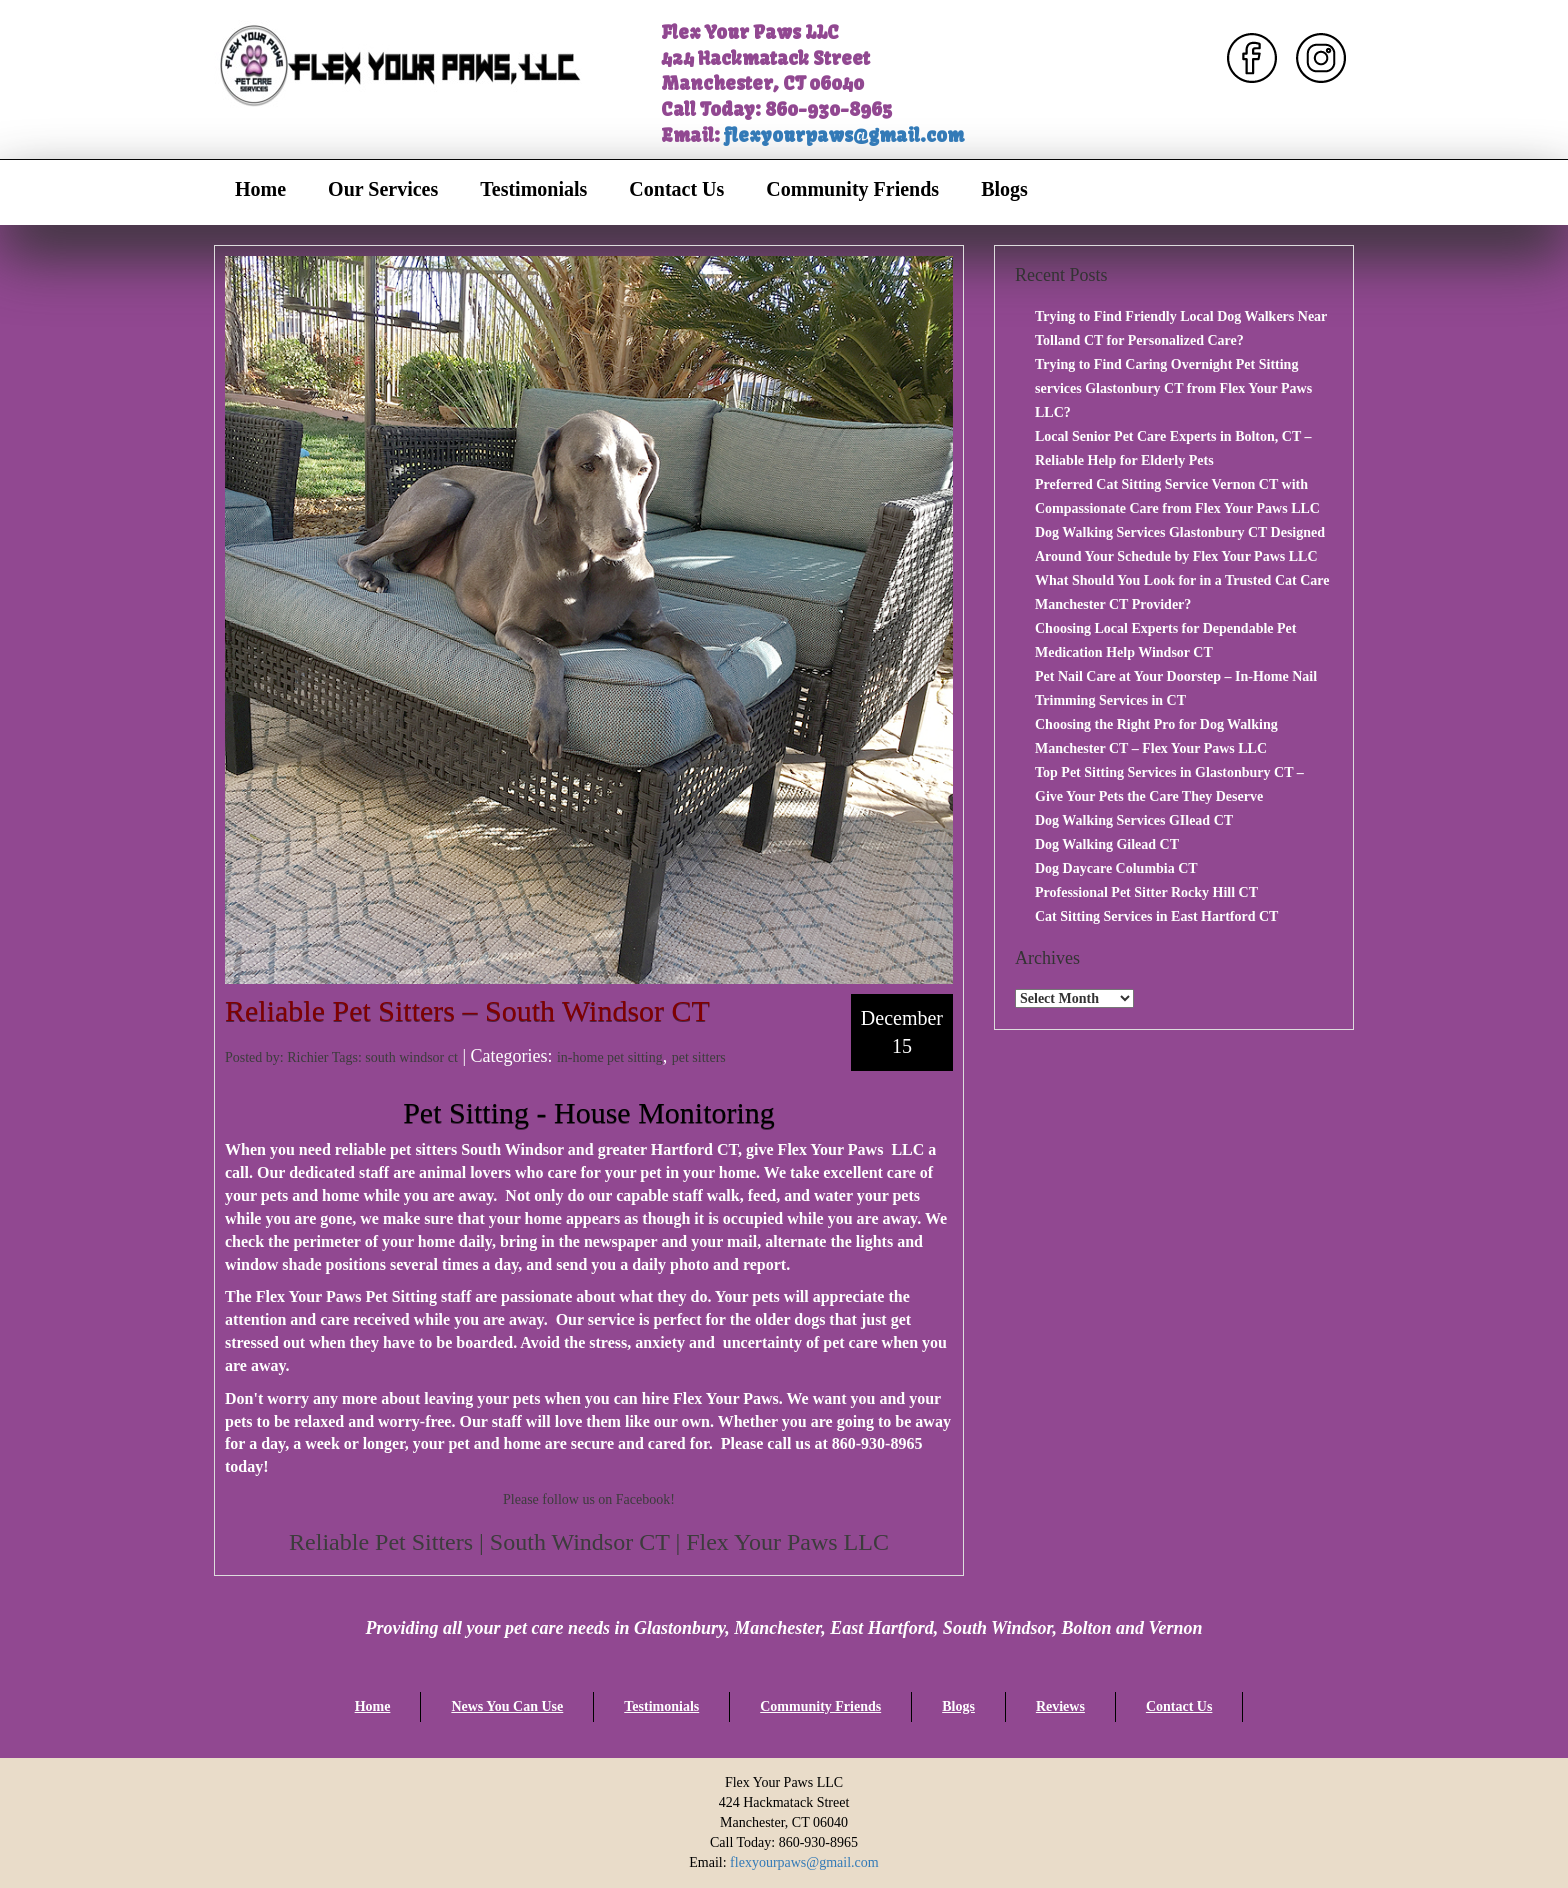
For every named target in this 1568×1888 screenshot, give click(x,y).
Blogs (1004, 189)
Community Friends (852, 189)
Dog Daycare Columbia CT (1116, 868)
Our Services (383, 189)
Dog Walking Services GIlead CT (1134, 820)
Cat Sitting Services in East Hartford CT (1156, 916)
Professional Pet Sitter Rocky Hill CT (1146, 892)
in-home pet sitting (610, 1057)
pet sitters (699, 1057)
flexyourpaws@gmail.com (844, 135)
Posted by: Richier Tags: (295, 1057)
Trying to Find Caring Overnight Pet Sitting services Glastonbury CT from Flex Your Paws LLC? (1173, 388)
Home (260, 189)
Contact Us (676, 189)
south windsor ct (411, 1057)
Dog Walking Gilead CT (1107, 844)
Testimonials (533, 189)
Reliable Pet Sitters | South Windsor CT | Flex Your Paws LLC (589, 1542)
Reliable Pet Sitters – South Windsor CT (467, 1010)
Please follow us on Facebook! (589, 1499)
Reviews (1060, 1706)
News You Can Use (507, 1706)
